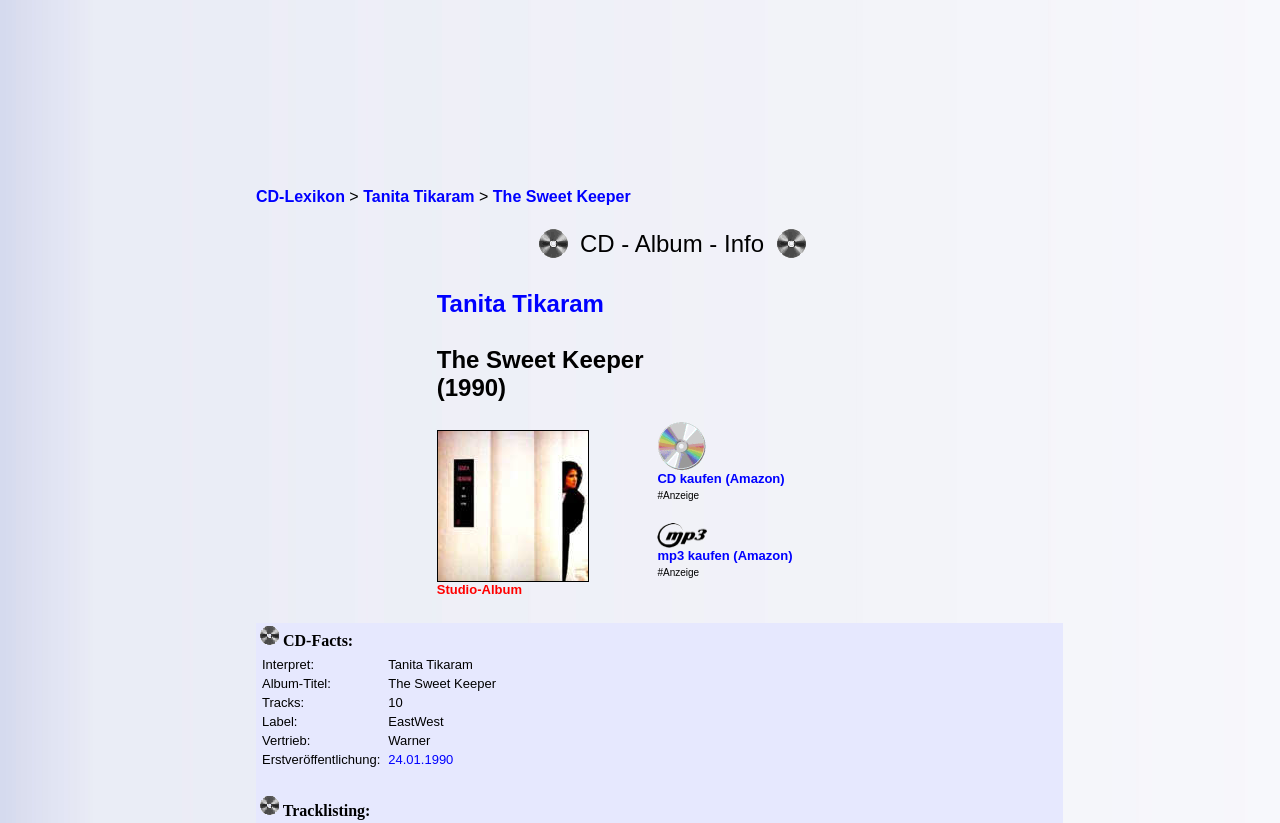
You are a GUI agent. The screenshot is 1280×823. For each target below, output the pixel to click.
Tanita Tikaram (520, 303)
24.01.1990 (420, 759)
